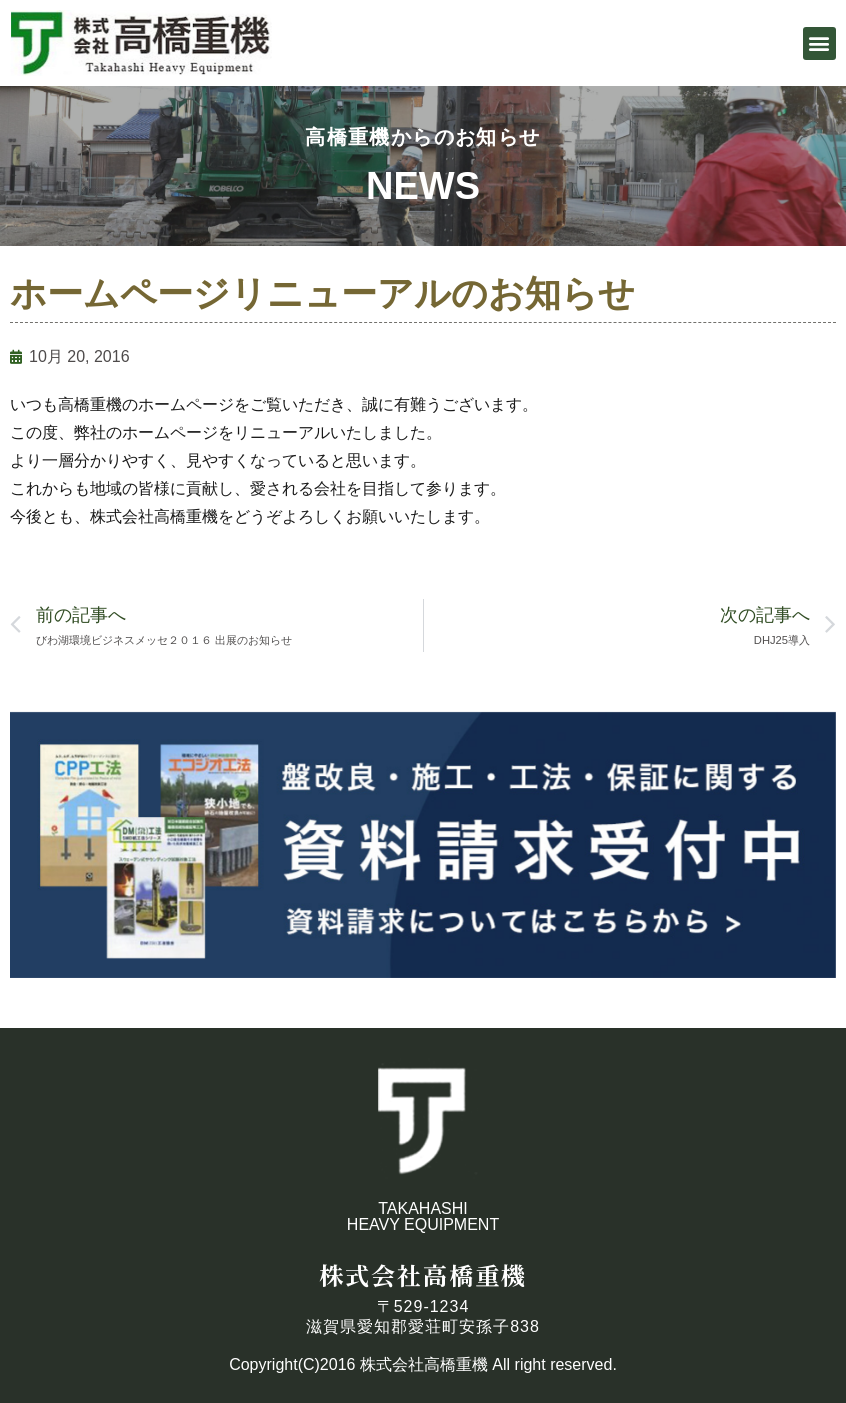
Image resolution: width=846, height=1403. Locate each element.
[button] (819, 43)
